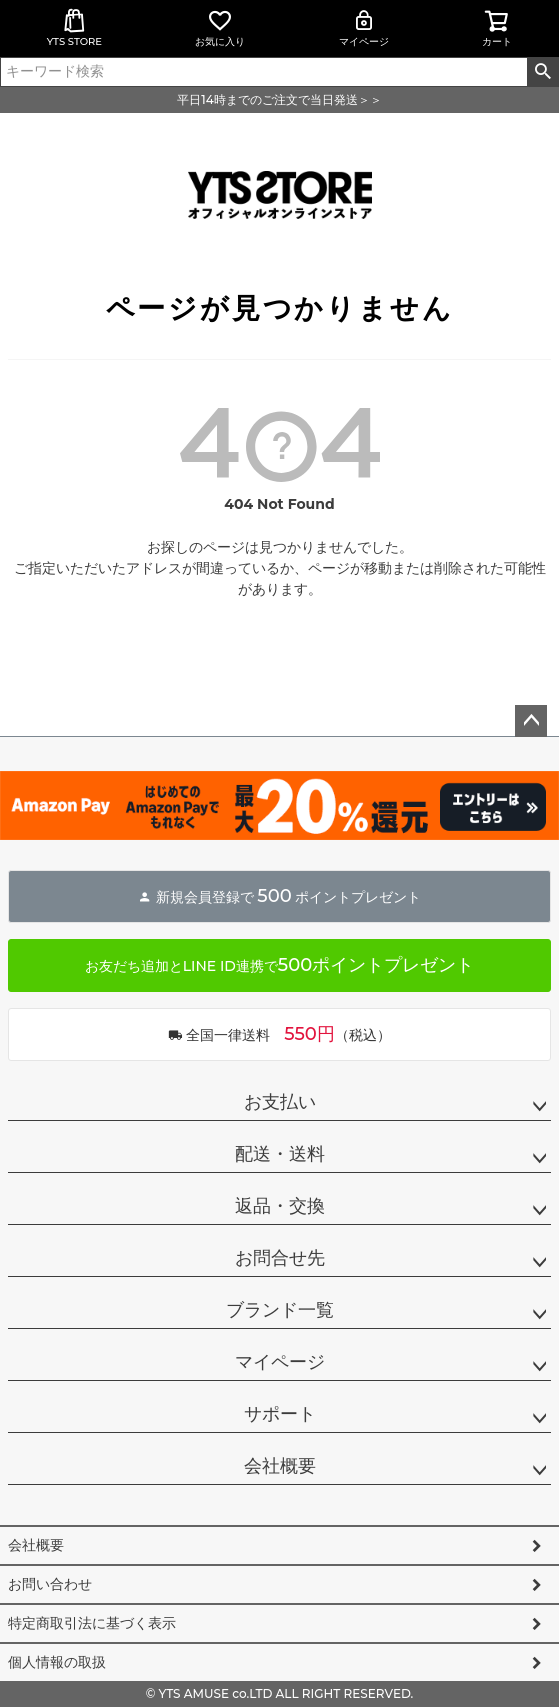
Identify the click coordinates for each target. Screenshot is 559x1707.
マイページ (364, 28)
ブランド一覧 (280, 1310)
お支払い (280, 1102)
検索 (542, 72)
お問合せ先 (280, 1258)
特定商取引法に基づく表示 (92, 1623)
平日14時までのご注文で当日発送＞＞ (279, 99)
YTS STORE (74, 28)
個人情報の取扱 (57, 1662)
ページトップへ (531, 721)
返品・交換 (280, 1206)
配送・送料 (280, 1154)
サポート (280, 1414)
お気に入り (220, 28)
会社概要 (280, 1466)
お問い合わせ (50, 1584)
